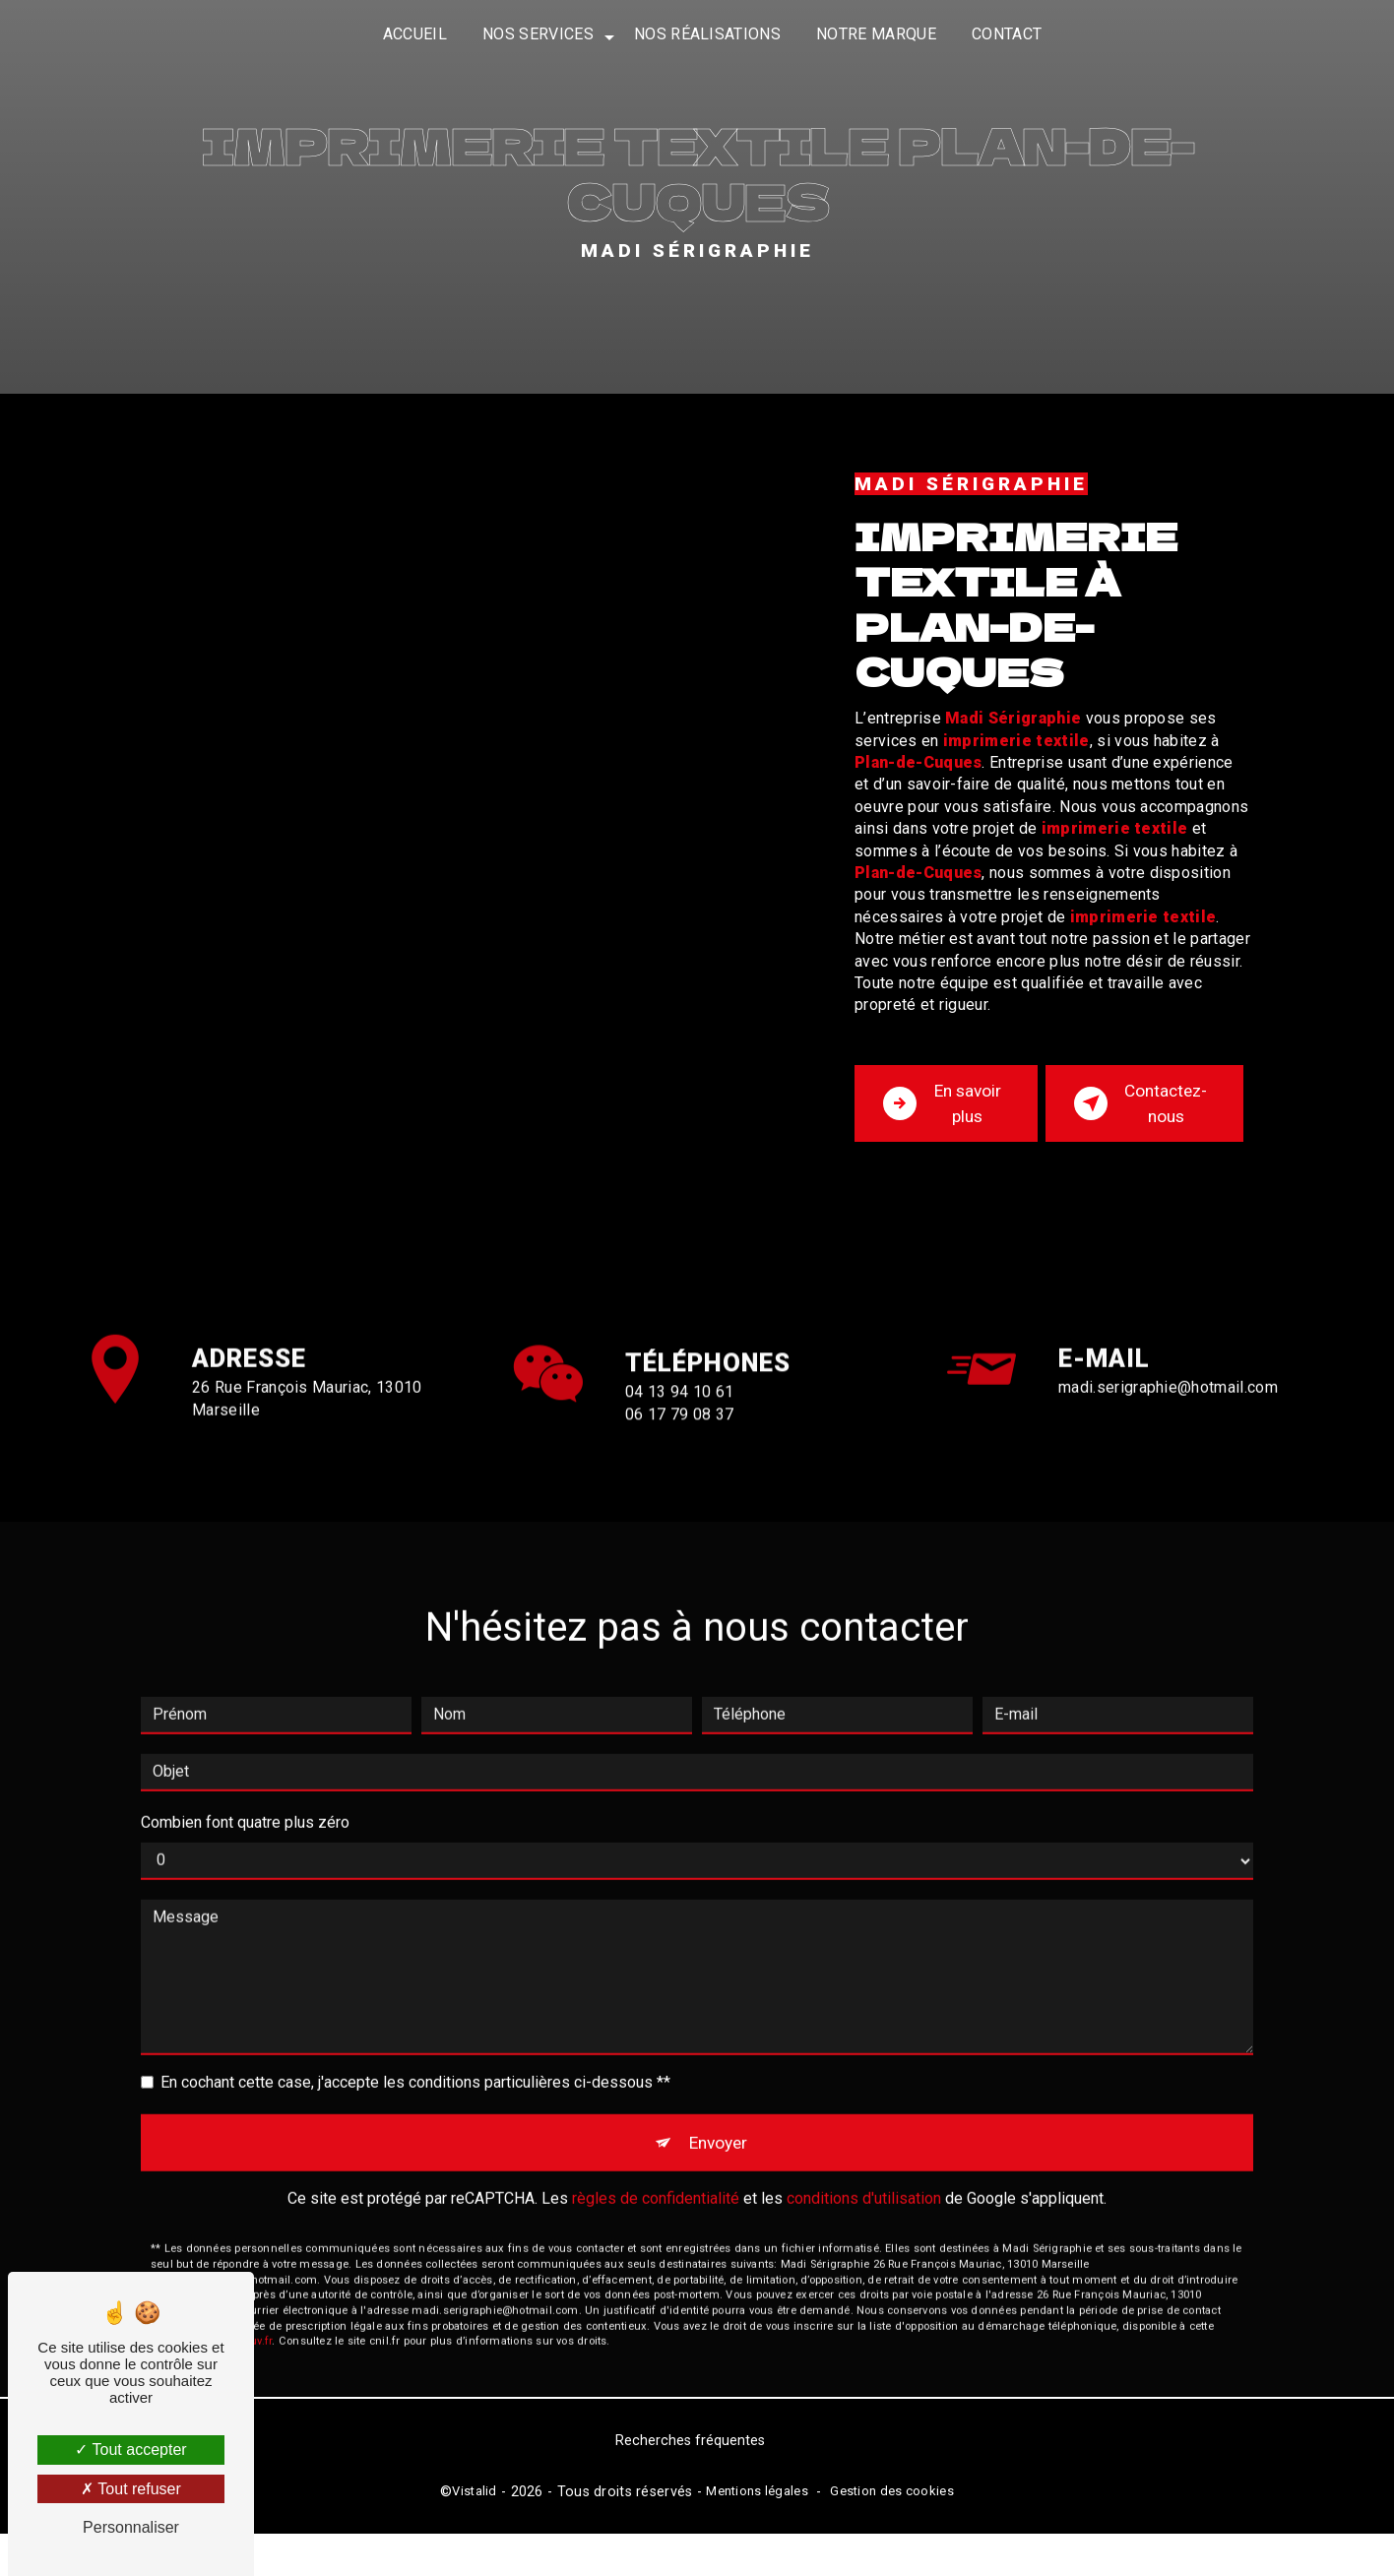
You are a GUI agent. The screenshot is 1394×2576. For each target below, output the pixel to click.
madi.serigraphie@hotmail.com (1168, 1390)
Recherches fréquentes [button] (690, 2483)
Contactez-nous (1140, 1119)
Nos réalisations (707, 34)
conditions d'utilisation (864, 2210)
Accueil (415, 34)
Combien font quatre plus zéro (245, 1825)
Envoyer (719, 2149)
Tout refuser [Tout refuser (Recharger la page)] (131, 2489)
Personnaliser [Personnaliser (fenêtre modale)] (131, 2527)
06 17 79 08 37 (679, 1478)
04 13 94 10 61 (679, 1456)
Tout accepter (130, 2449)
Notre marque (876, 34)
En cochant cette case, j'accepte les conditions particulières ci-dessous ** (415, 2085)
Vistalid (474, 2532)
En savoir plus (941, 1120)
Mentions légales (757, 2532)
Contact (1007, 34)
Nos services (538, 34)
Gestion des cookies (891, 2532)
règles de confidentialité (655, 2210)
